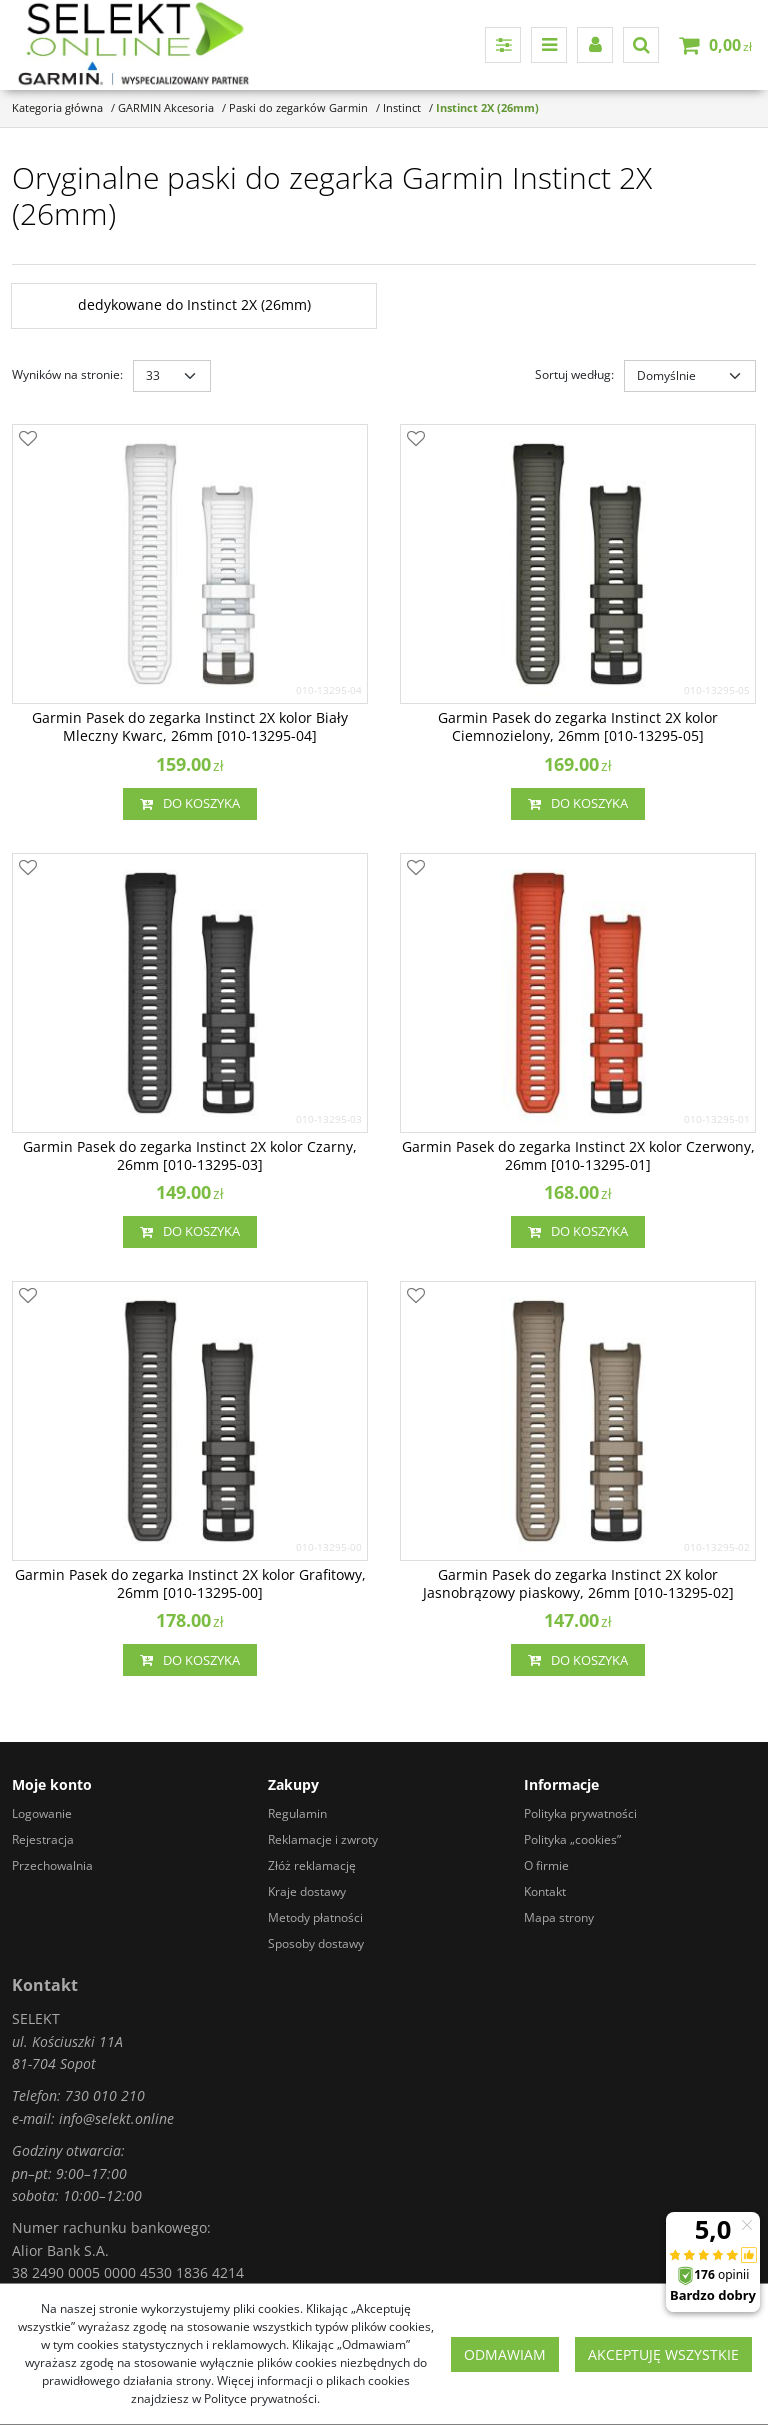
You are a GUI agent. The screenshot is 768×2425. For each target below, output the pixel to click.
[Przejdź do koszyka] (730, 45)
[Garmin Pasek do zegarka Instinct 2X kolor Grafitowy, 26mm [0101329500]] (190, 1584)
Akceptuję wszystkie (663, 2354)
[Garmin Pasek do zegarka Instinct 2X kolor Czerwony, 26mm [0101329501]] (578, 1156)
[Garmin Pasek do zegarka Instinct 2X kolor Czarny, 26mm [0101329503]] (190, 1156)
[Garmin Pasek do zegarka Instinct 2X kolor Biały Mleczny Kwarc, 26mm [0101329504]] (190, 727)
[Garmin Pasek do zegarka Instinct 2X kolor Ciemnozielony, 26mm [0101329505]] (578, 727)
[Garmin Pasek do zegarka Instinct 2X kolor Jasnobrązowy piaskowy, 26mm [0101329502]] (578, 1584)
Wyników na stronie (67, 374)
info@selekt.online (116, 2118)
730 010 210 (105, 2095)
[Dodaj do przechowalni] (28, 440)
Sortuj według (574, 374)
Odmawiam (505, 2354)
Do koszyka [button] (190, 804)
